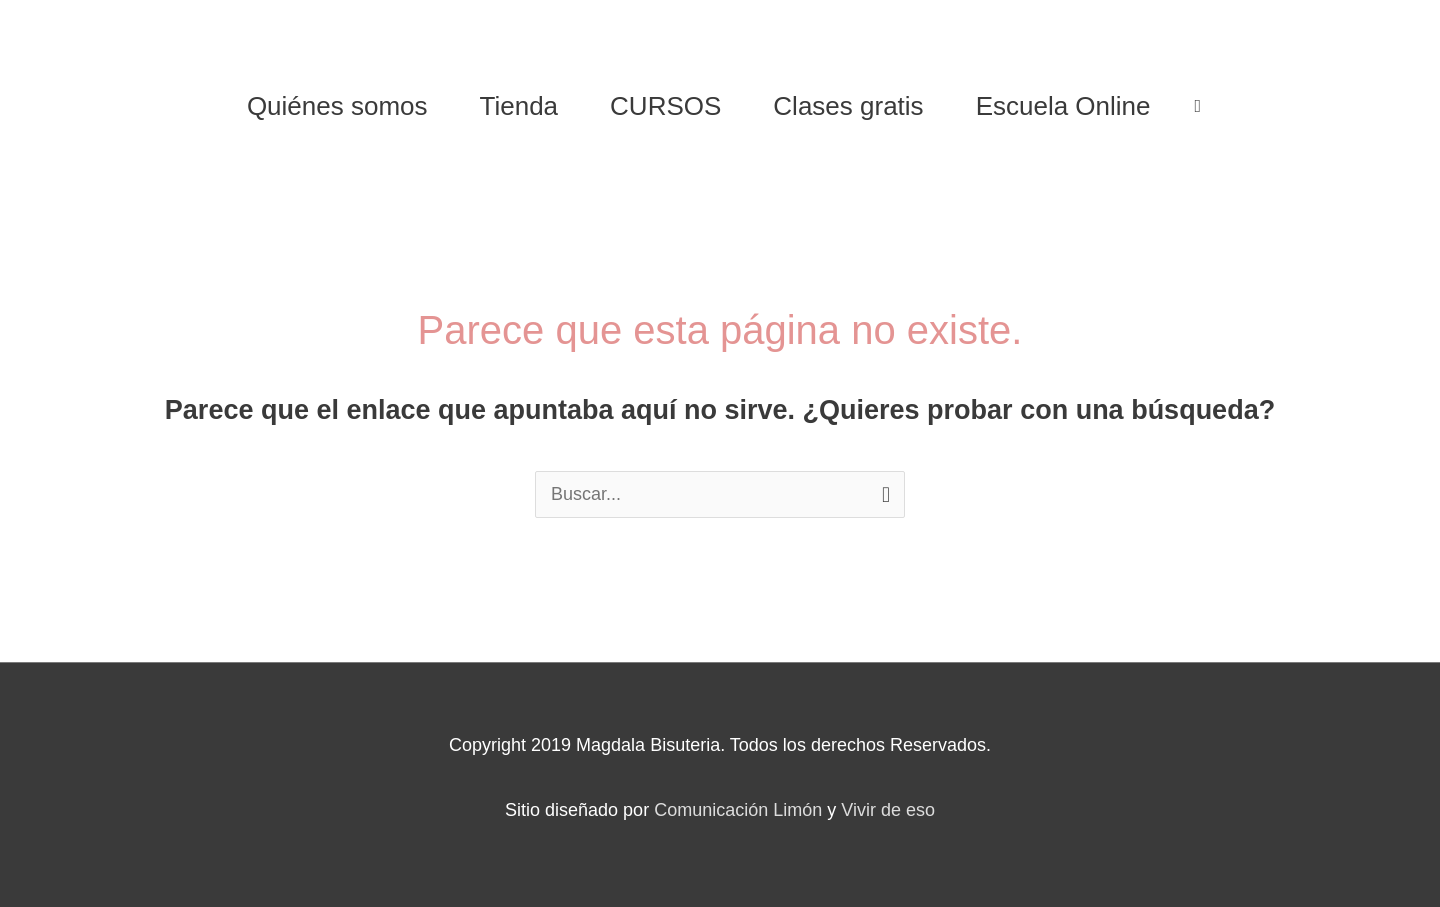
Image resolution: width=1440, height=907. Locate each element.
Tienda (519, 106)
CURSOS (665, 106)
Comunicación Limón (738, 810)
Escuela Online (1063, 106)
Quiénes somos (337, 106)
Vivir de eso (888, 810)
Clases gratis (848, 106)
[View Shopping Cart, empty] (1198, 106)
